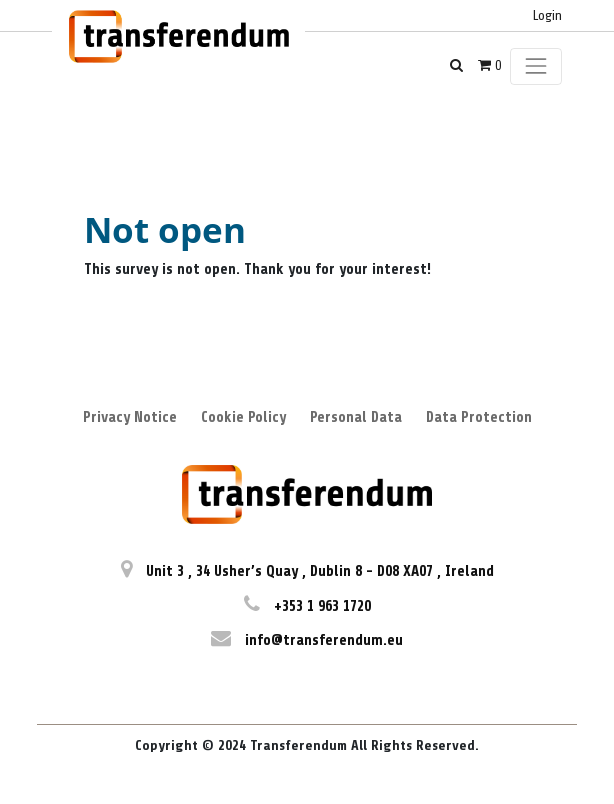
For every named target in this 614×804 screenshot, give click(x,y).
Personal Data (356, 417)
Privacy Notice (130, 417)
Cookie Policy (243, 417)
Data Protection (479, 417)
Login (547, 15)
